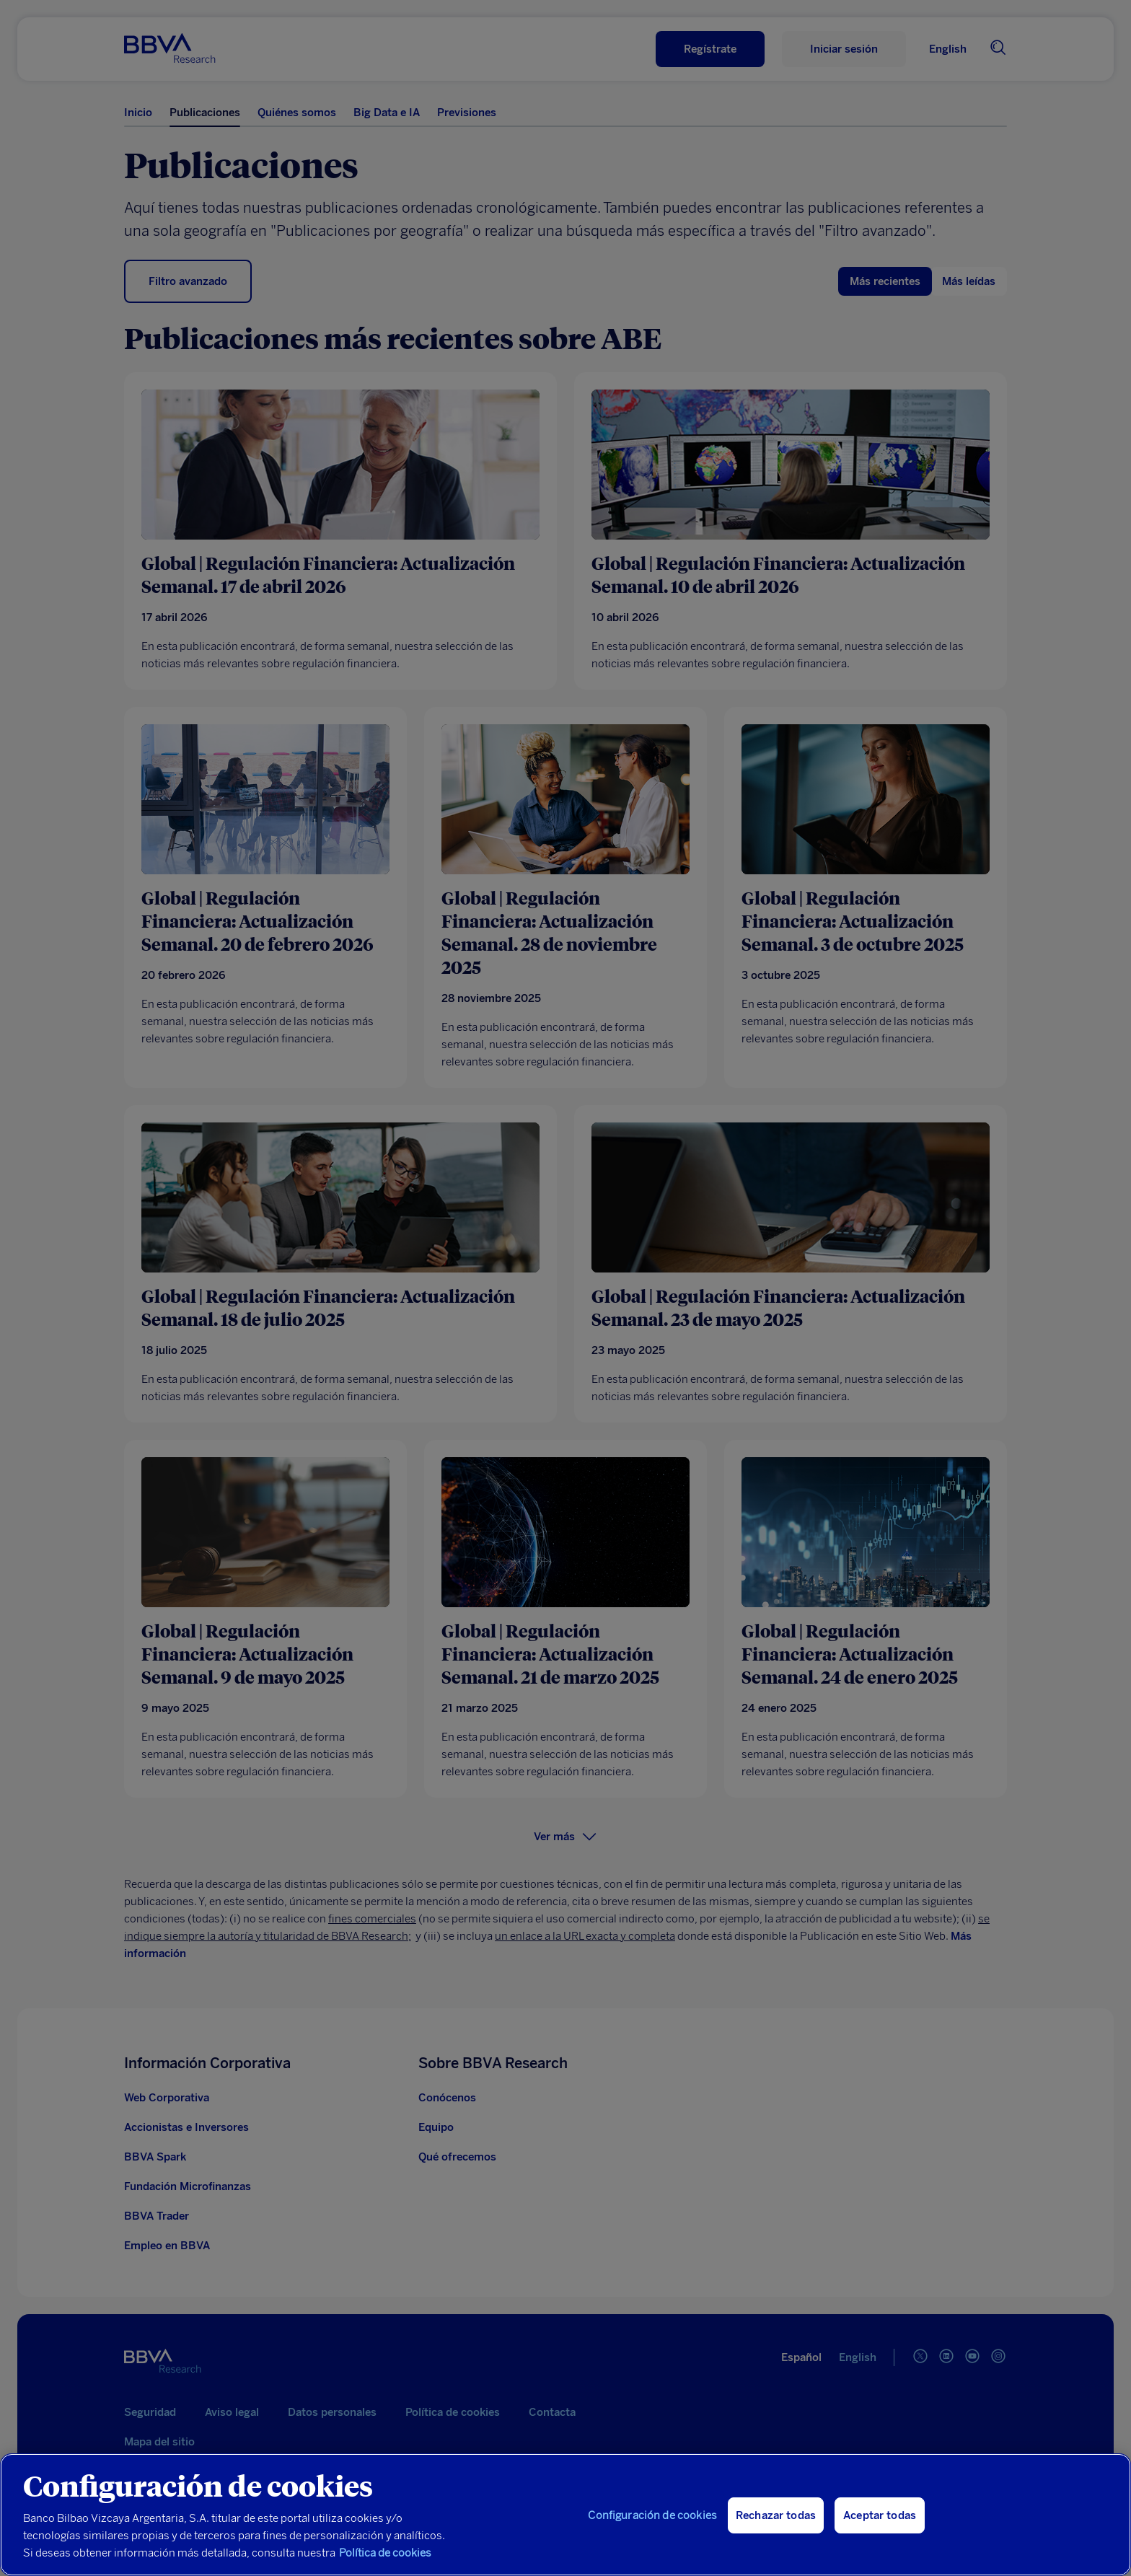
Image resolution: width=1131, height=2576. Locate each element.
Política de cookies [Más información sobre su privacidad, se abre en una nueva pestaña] (385, 2552)
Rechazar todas (776, 2515)
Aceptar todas (879, 2515)
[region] (565, 2514)
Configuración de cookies (652, 2515)
